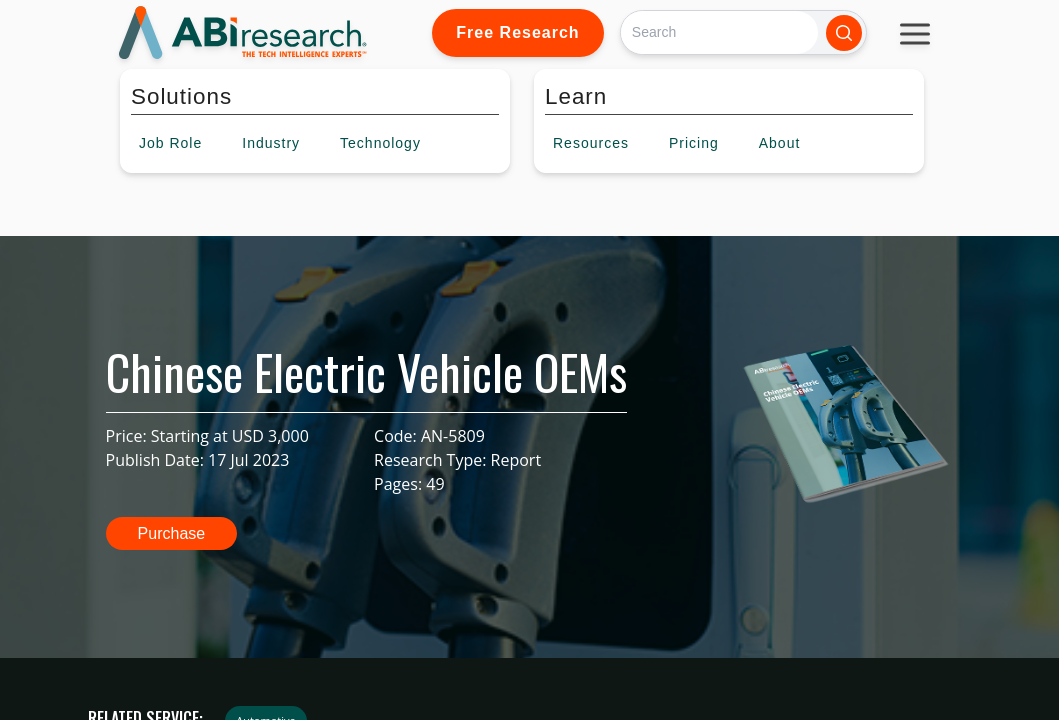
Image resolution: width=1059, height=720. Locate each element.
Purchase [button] (172, 533)
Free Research (517, 32)
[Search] (719, 32)
